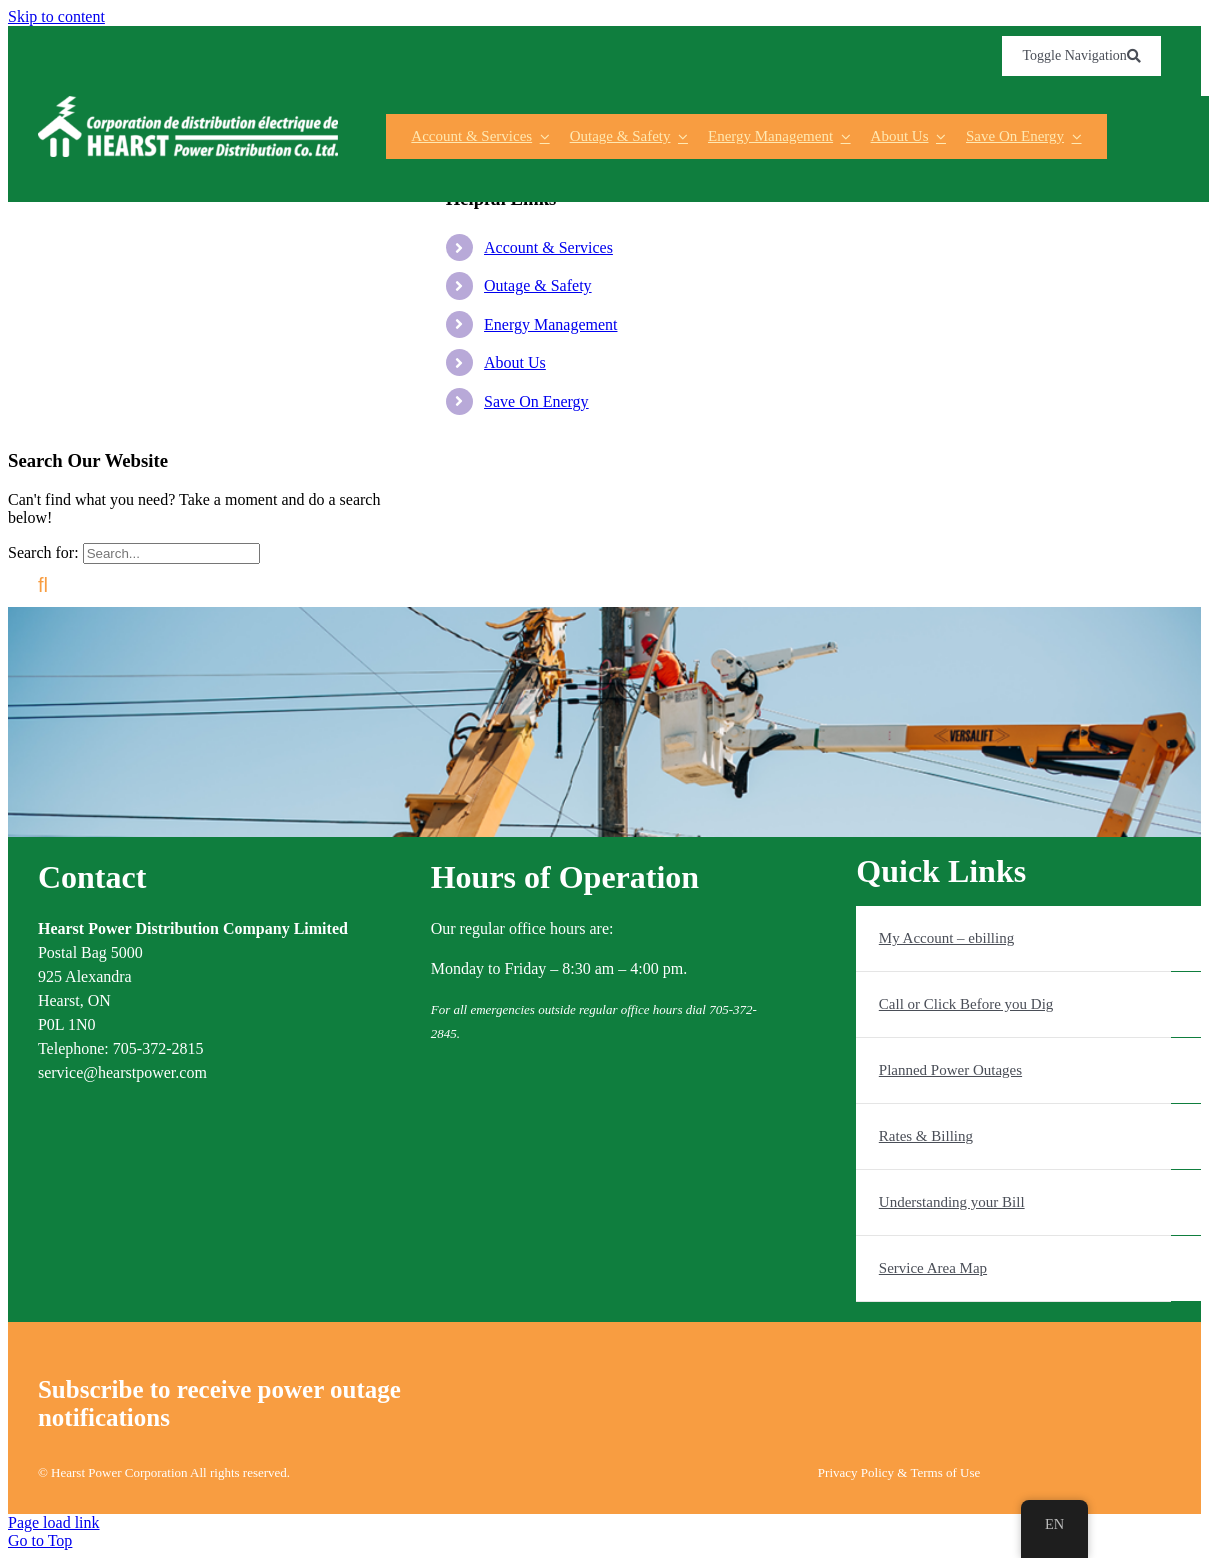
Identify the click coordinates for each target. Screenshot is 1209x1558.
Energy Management (550, 324)
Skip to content (56, 16)
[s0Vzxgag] (188, 103)
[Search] (43, 585)
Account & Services (548, 247)
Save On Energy (536, 401)
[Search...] (171, 553)
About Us (515, 362)
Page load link (54, 1522)
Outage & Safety (538, 285)
